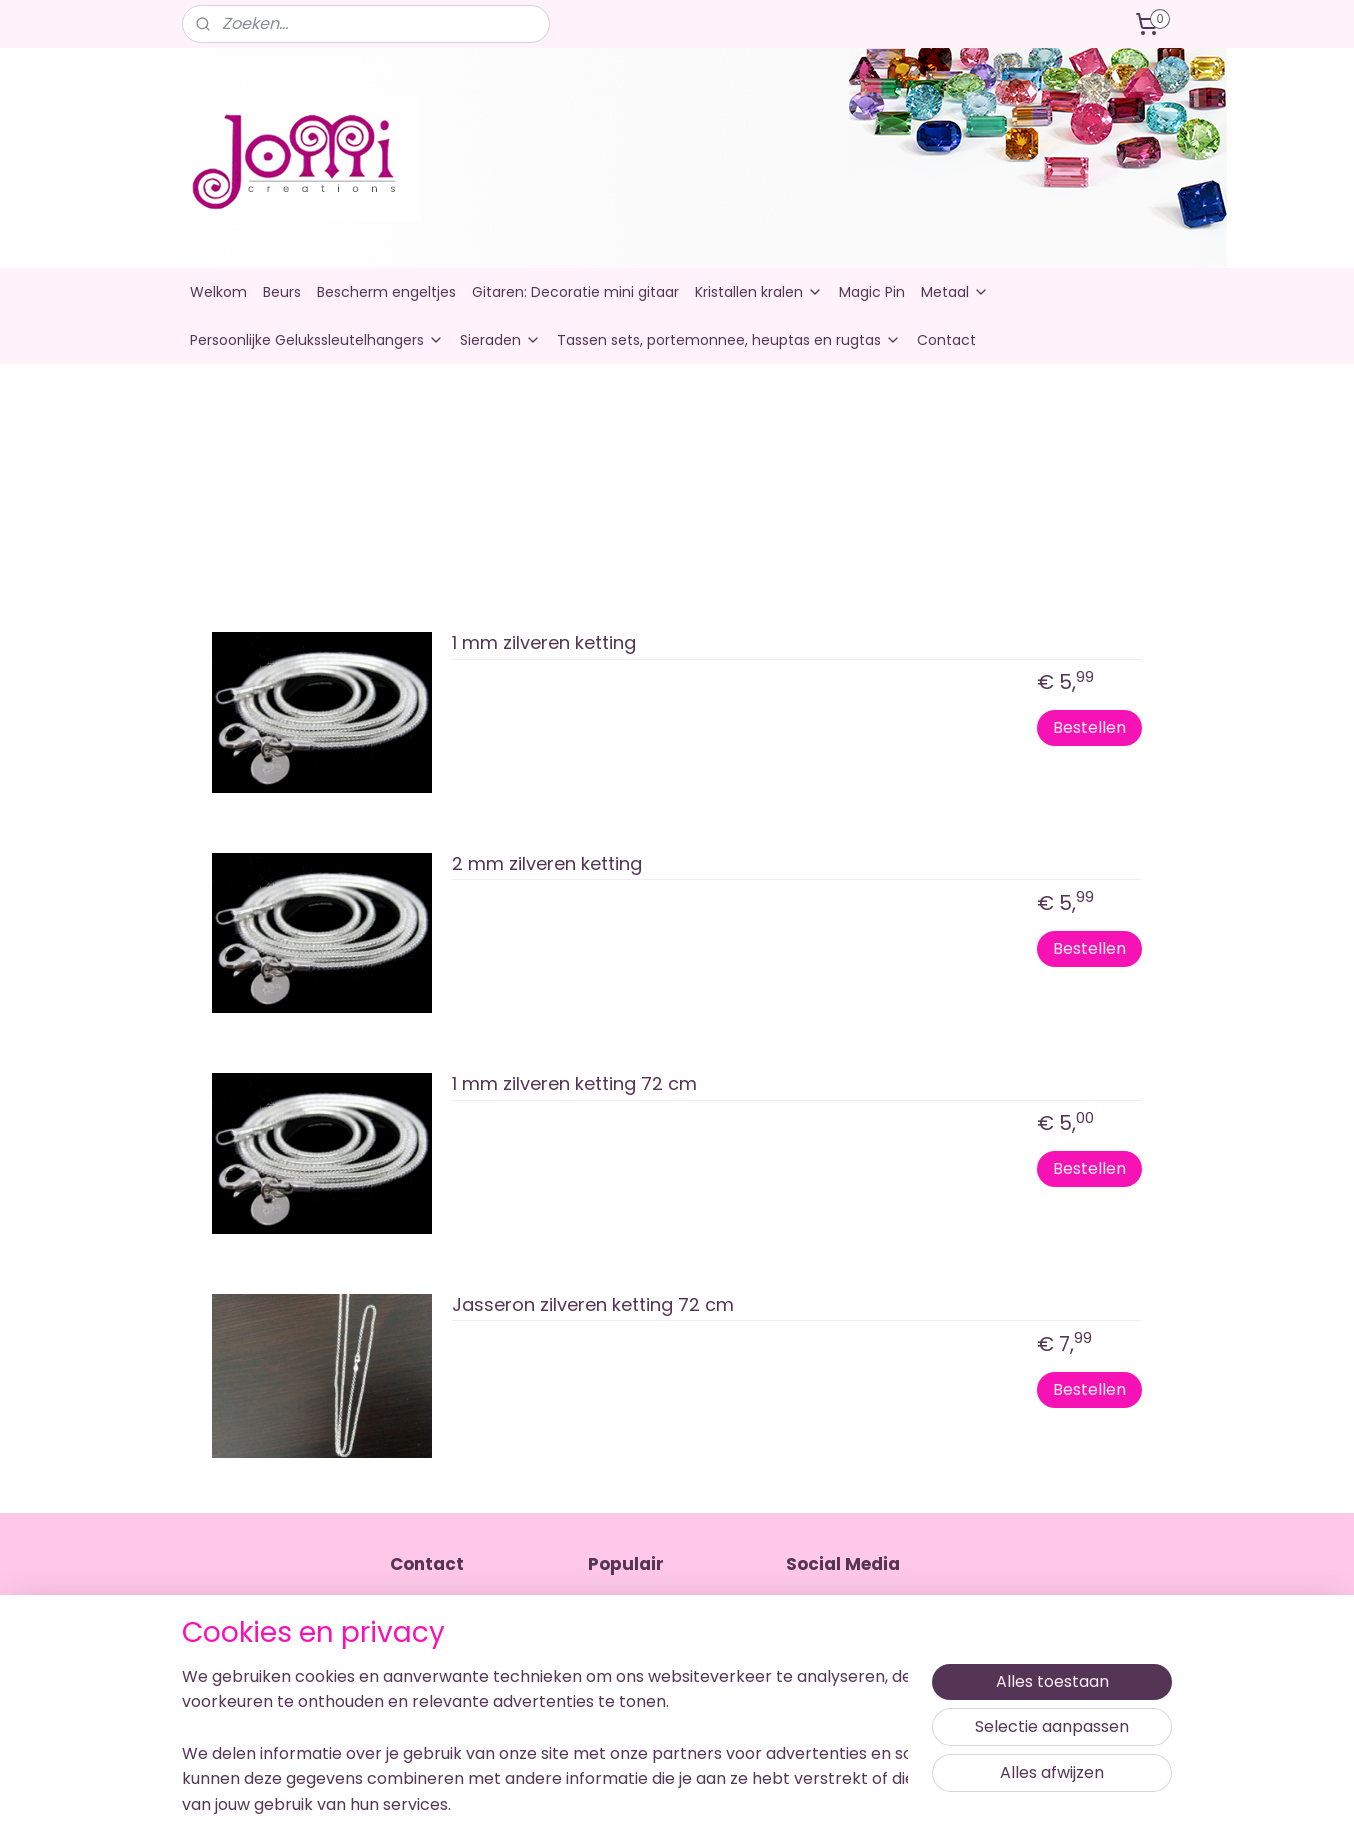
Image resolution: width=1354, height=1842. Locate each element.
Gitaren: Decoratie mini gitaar (575, 292)
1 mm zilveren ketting (544, 643)
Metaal (955, 292)
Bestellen (1089, 727)
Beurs (282, 292)
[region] (545, 1727)
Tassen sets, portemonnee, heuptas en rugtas (729, 340)
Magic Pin (872, 292)
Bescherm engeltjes (386, 292)
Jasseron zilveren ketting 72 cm (593, 1305)
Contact (946, 340)
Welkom (218, 292)
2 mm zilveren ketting (547, 864)
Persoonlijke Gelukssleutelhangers (317, 340)
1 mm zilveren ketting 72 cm (574, 1084)
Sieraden (500, 340)
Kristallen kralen (759, 292)
